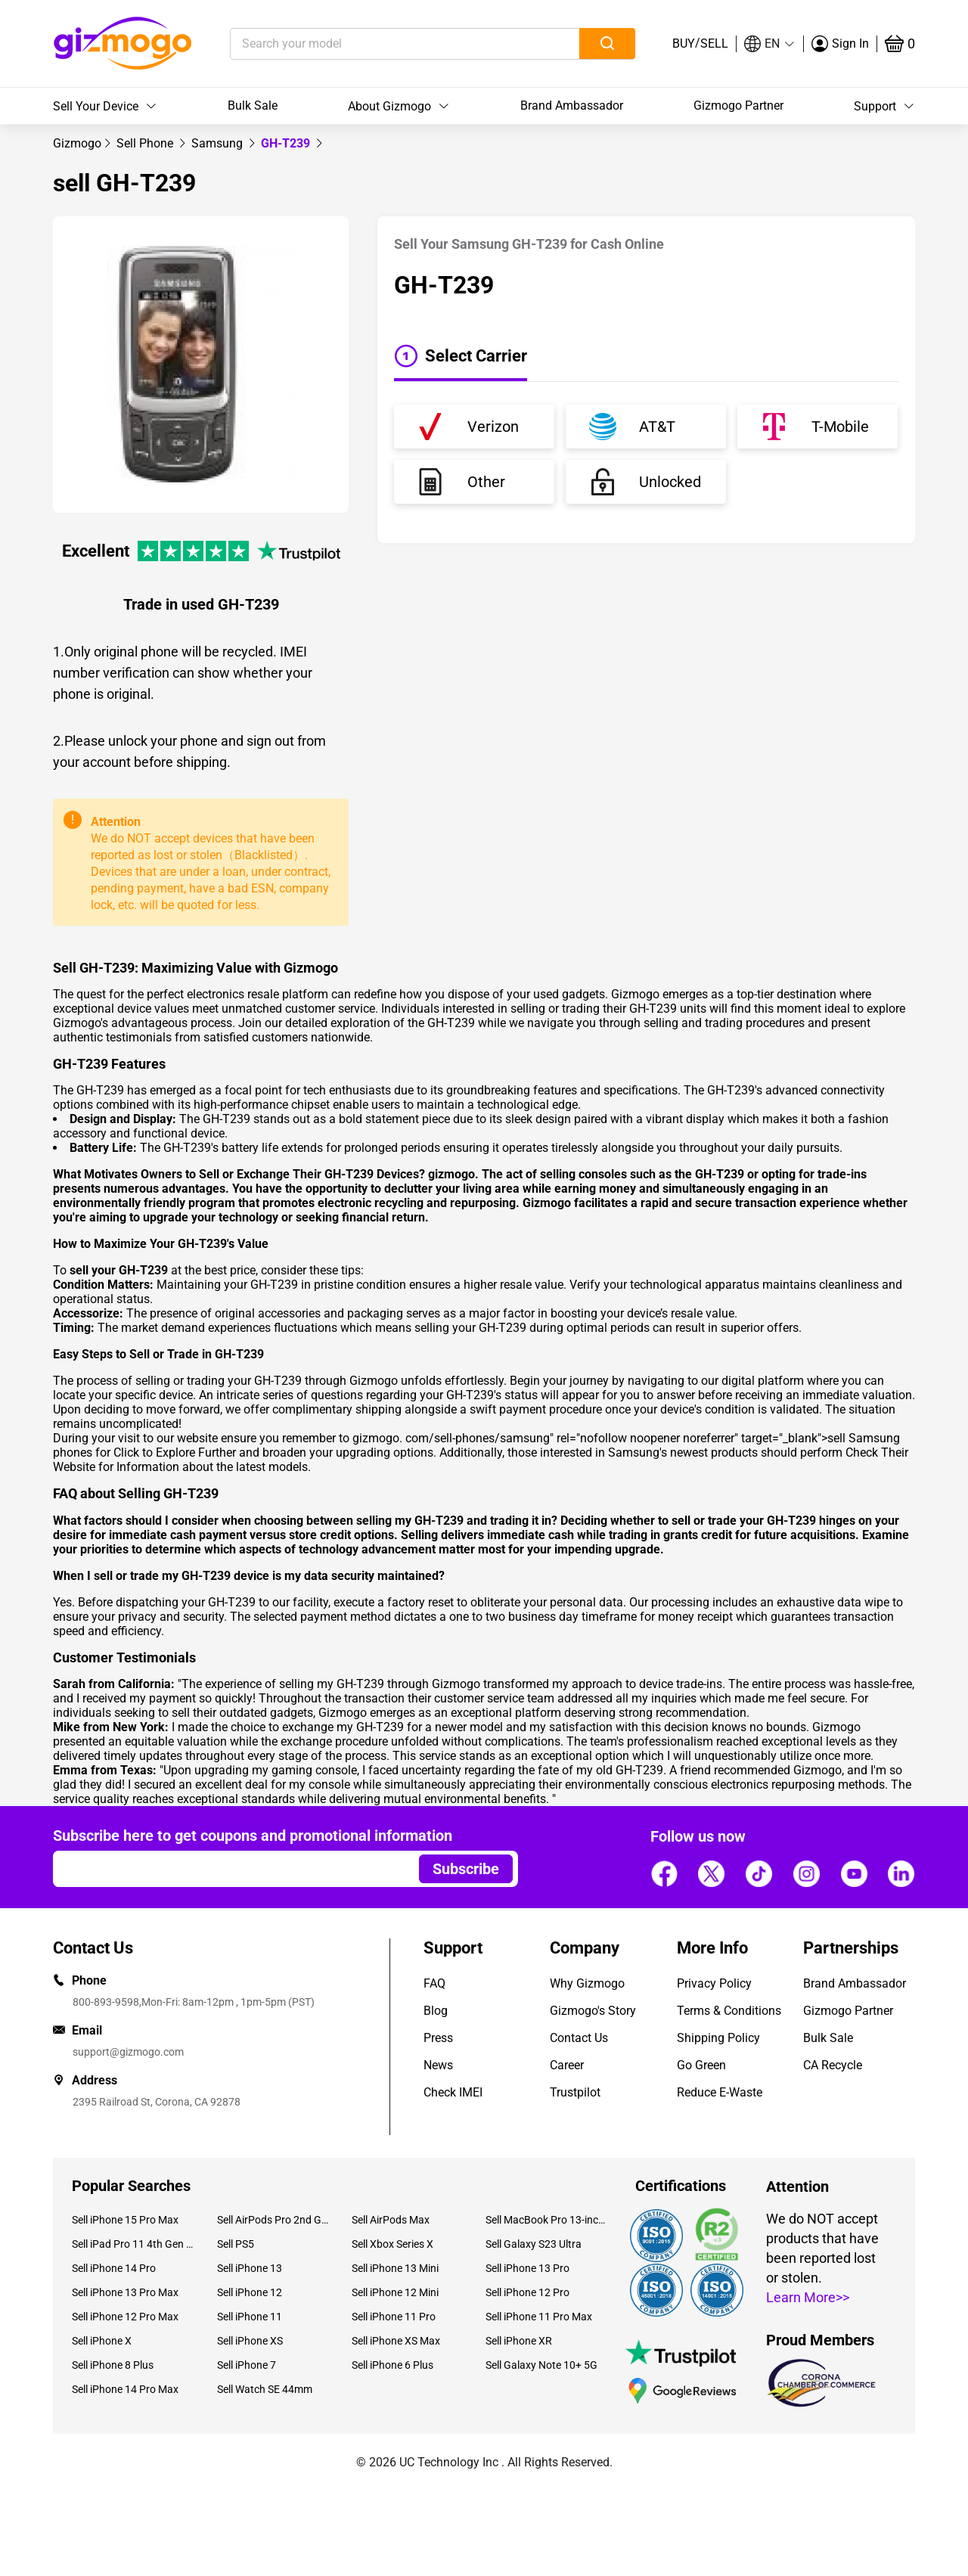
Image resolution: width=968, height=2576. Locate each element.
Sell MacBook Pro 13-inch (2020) (547, 2220)
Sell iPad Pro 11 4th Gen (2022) (133, 2244)
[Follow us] (664, 1873)
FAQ (434, 1983)
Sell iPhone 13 (249, 2268)
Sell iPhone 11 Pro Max (539, 2317)
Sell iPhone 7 (246, 2365)
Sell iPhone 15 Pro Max (125, 2220)
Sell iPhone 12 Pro (527, 2292)
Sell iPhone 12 (249, 2292)
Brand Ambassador (571, 105)
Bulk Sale (253, 105)
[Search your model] (381, 44)
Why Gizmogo (587, 1983)
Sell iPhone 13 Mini (395, 2268)
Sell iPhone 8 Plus (113, 2365)
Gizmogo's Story (593, 2010)
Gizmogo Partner (738, 105)
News (438, 2065)
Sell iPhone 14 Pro (114, 2268)
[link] (77, 143)
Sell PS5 (235, 2244)
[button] (770, 44)
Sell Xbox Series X (392, 2244)
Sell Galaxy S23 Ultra (534, 2244)
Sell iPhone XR (519, 2341)
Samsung (218, 143)
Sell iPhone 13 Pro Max (125, 2292)
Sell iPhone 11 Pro (394, 2317)
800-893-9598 (106, 2002)
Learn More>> (807, 2297)
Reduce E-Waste (719, 2092)
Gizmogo (77, 143)
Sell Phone (146, 143)
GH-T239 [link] (287, 143)
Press (438, 2038)
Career (567, 2065)
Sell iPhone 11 (249, 2317)
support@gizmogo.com (128, 2052)
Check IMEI (453, 2092)
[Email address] (229, 1869)
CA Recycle (832, 2065)
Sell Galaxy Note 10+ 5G (541, 2365)
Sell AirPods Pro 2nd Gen (272, 2220)
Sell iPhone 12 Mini (395, 2292)
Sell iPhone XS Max (396, 2341)
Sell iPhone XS (250, 2341)
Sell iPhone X (102, 2341)
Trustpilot (575, 2092)
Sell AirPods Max (391, 2220)
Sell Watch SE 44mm (264, 2389)
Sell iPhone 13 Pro (527, 2268)
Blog (436, 2010)
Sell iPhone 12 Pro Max (125, 2317)
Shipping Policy (718, 2038)
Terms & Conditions (729, 2010)
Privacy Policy (714, 1983)
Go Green (701, 2065)
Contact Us (579, 2038)
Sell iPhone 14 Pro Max (125, 2389)
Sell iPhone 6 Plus (392, 2365)
